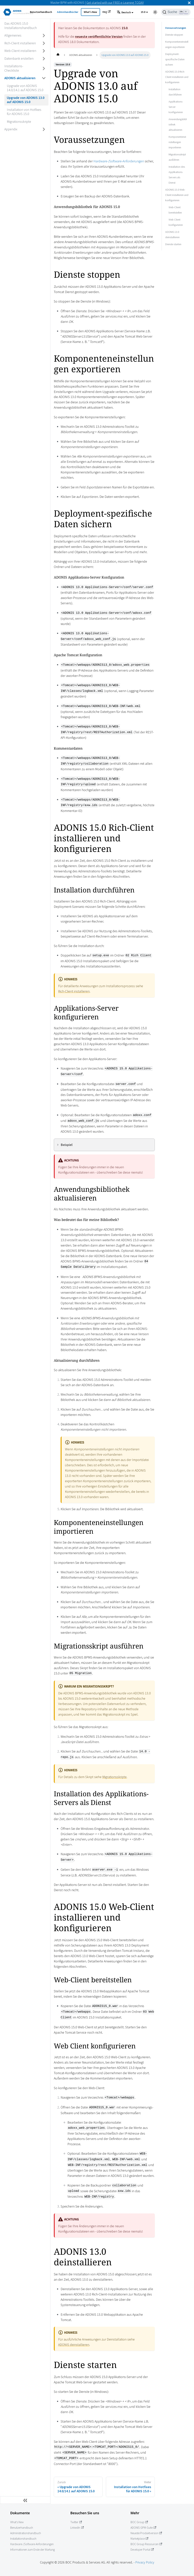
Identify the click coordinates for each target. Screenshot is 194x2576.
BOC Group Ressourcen (146, 2544)
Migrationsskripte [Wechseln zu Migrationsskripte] (19, 121)
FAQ (106, 12)
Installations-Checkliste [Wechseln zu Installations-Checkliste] (13, 68)
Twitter (76, 2522)
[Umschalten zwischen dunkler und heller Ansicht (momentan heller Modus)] (155, 12)
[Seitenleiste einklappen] (25, 2500)
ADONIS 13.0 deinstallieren (172, 234)
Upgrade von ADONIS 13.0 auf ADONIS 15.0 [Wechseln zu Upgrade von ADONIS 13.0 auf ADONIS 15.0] (25, 99)
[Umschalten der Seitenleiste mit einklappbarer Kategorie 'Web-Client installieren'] (44, 51)
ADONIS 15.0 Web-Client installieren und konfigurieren (176, 195)
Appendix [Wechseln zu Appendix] (10, 129)
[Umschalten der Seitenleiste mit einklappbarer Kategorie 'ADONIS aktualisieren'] (44, 78)
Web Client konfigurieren (176, 222)
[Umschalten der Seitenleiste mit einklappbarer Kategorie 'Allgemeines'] (44, 35)
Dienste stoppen (174, 34)
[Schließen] (189, 2)
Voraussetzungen (174, 28)
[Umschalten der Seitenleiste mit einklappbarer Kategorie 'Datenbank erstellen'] (44, 58)
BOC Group (139, 2522)
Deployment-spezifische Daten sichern (175, 59)
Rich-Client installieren (74, 991)
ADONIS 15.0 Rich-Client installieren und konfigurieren (176, 77)
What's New (90, 12)
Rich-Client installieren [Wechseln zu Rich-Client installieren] (20, 43)
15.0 (143, 12)
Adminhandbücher (67, 12)
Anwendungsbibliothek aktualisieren (178, 124)
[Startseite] (58, 55)
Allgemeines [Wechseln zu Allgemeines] (12, 35)
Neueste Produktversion (146, 2533)
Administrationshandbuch (25, 2533)
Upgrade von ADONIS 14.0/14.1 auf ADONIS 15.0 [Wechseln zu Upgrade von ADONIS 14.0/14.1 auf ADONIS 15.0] (25, 88)
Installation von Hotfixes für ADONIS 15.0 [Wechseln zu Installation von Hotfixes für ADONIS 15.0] (24, 111)
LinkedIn (77, 2527)
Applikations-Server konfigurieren (176, 107)
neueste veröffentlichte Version (99, 36)
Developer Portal (142, 2549)
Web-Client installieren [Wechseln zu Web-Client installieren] (20, 50)
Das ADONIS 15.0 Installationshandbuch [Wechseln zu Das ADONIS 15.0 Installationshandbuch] (20, 25)
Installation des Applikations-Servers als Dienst (177, 174)
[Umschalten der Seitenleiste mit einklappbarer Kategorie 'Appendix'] (44, 129)
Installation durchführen (175, 92)
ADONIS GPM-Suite (143, 2527)
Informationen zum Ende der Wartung (32, 2549)
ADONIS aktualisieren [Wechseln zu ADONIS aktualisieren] (19, 78)
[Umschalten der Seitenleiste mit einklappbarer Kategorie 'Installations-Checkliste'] (44, 68)
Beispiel (67, 1145)
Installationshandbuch (23, 2538)
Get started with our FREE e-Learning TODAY (115, 3)
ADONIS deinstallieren (73, 2344)
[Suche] (176, 12)
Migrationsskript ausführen (177, 157)
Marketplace (139, 2538)
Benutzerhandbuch (41, 12)
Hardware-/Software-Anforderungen (118, 161)
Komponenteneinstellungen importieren (177, 142)
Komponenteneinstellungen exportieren (176, 44)
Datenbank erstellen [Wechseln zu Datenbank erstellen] (19, 58)
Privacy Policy (144, 2562)
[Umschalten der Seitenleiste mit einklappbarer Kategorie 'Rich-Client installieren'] (44, 43)
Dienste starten (173, 244)
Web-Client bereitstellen (175, 210)
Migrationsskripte (114, 1777)
